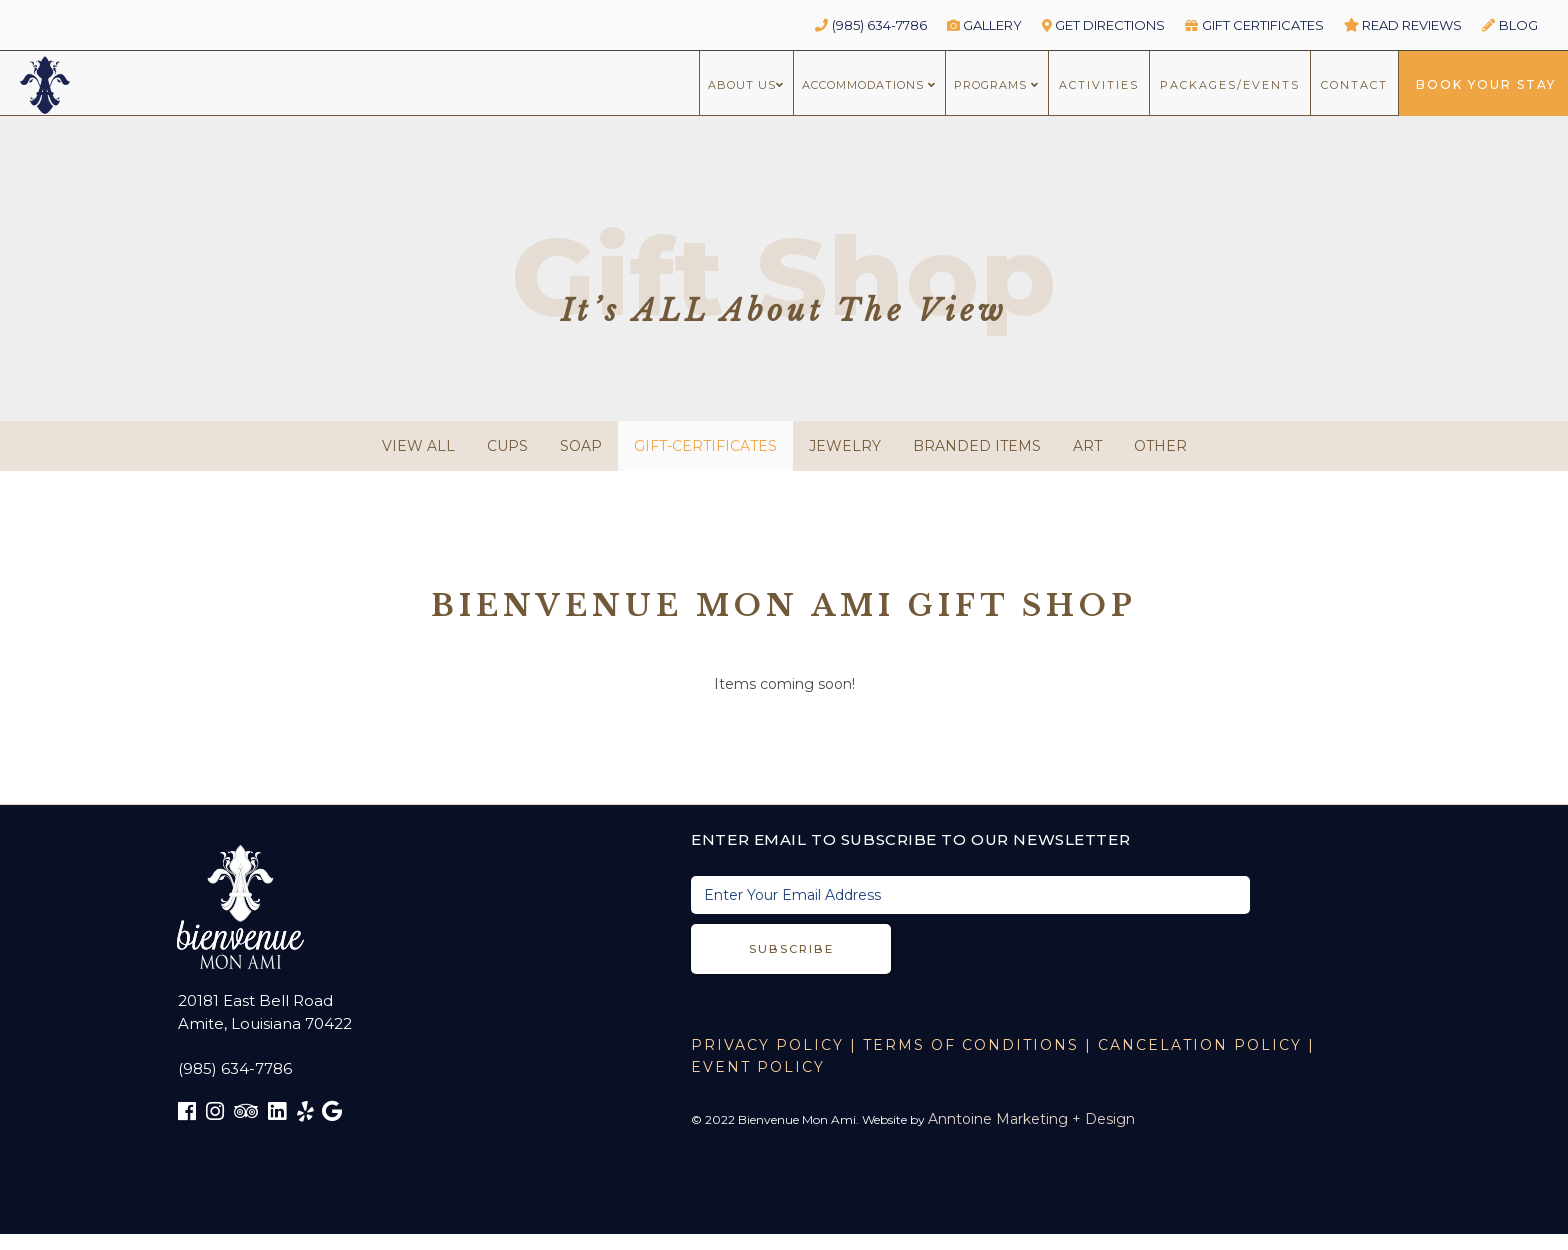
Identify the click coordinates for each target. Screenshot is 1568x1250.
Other (1160, 446)
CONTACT (1354, 85)
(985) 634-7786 (871, 25)
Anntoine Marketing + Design (1031, 1119)
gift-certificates (705, 446)
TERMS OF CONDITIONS (971, 1045)
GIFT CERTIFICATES (1254, 25)
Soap (581, 446)
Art (1087, 446)
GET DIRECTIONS (1104, 25)
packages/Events (1230, 85)
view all (418, 446)
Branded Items (977, 446)
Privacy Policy (767, 1045)
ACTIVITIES (1099, 85)
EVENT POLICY (758, 1067)
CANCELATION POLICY (1200, 1045)
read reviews (1403, 25)
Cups (507, 446)
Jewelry (845, 446)
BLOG (1510, 25)
